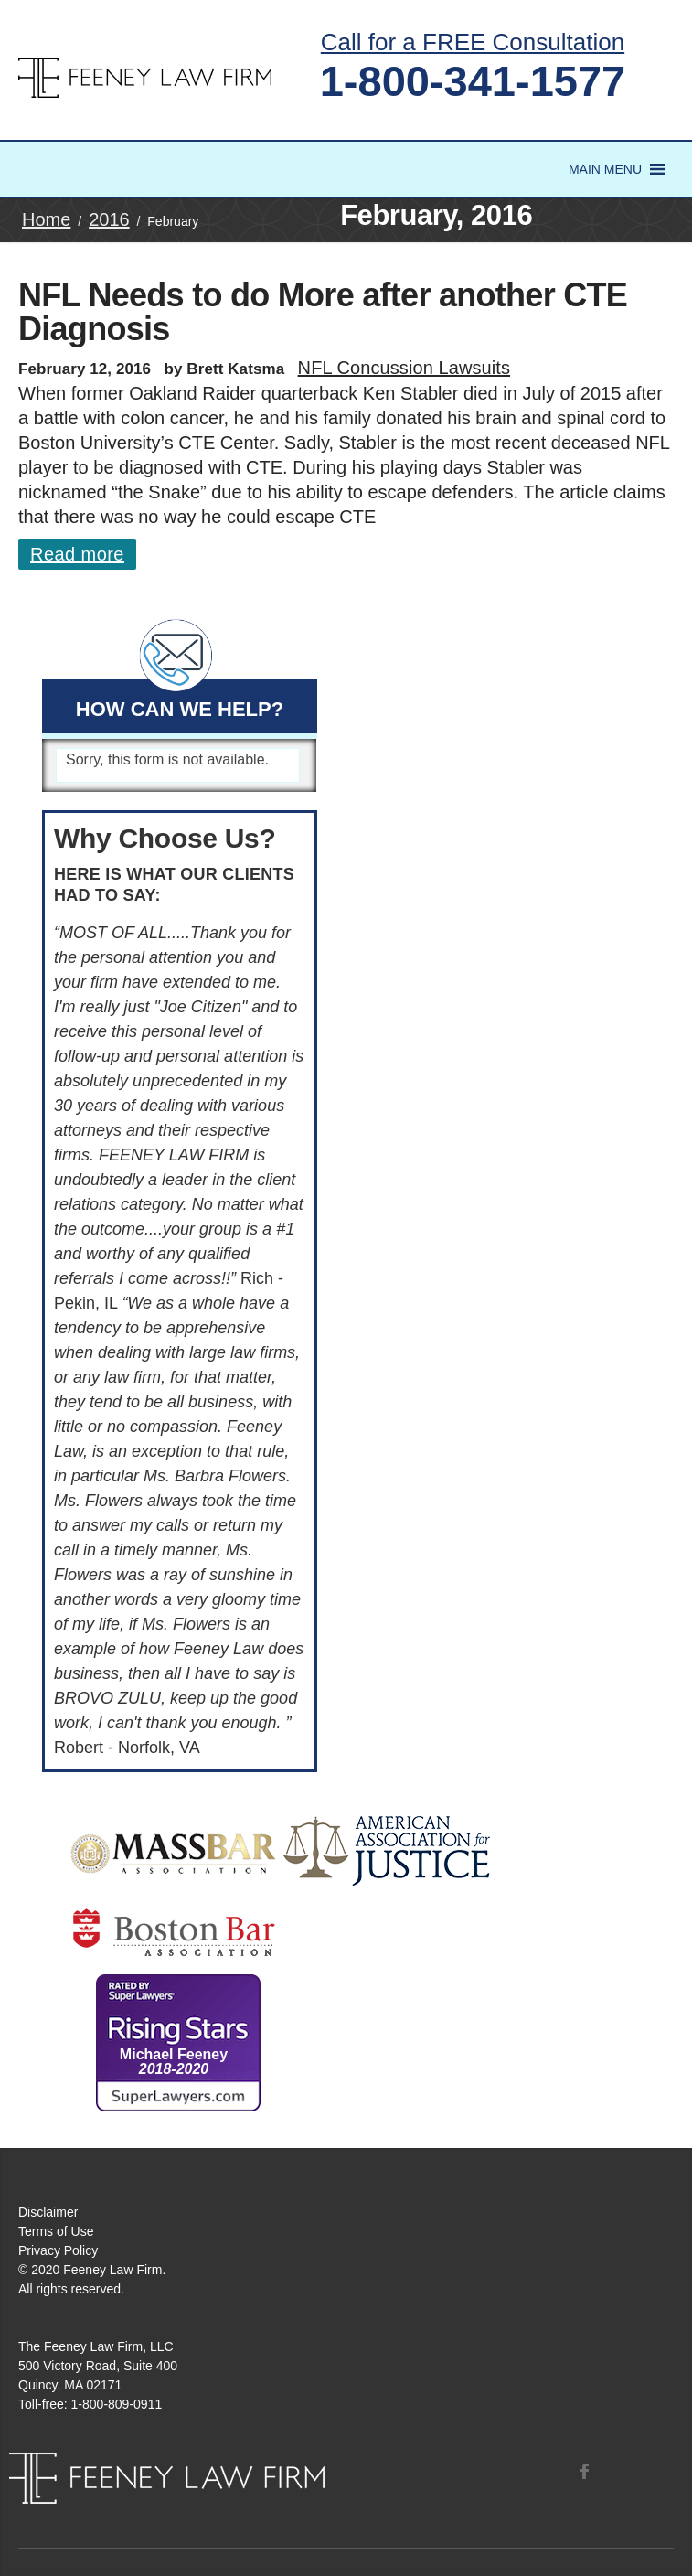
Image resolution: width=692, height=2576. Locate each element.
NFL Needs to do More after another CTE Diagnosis (322, 311)
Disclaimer (48, 2212)
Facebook (584, 2471)
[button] (605, 169)
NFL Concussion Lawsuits (404, 368)
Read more (77, 554)
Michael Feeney (174, 2062)
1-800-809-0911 (117, 2404)
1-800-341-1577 (473, 81)
